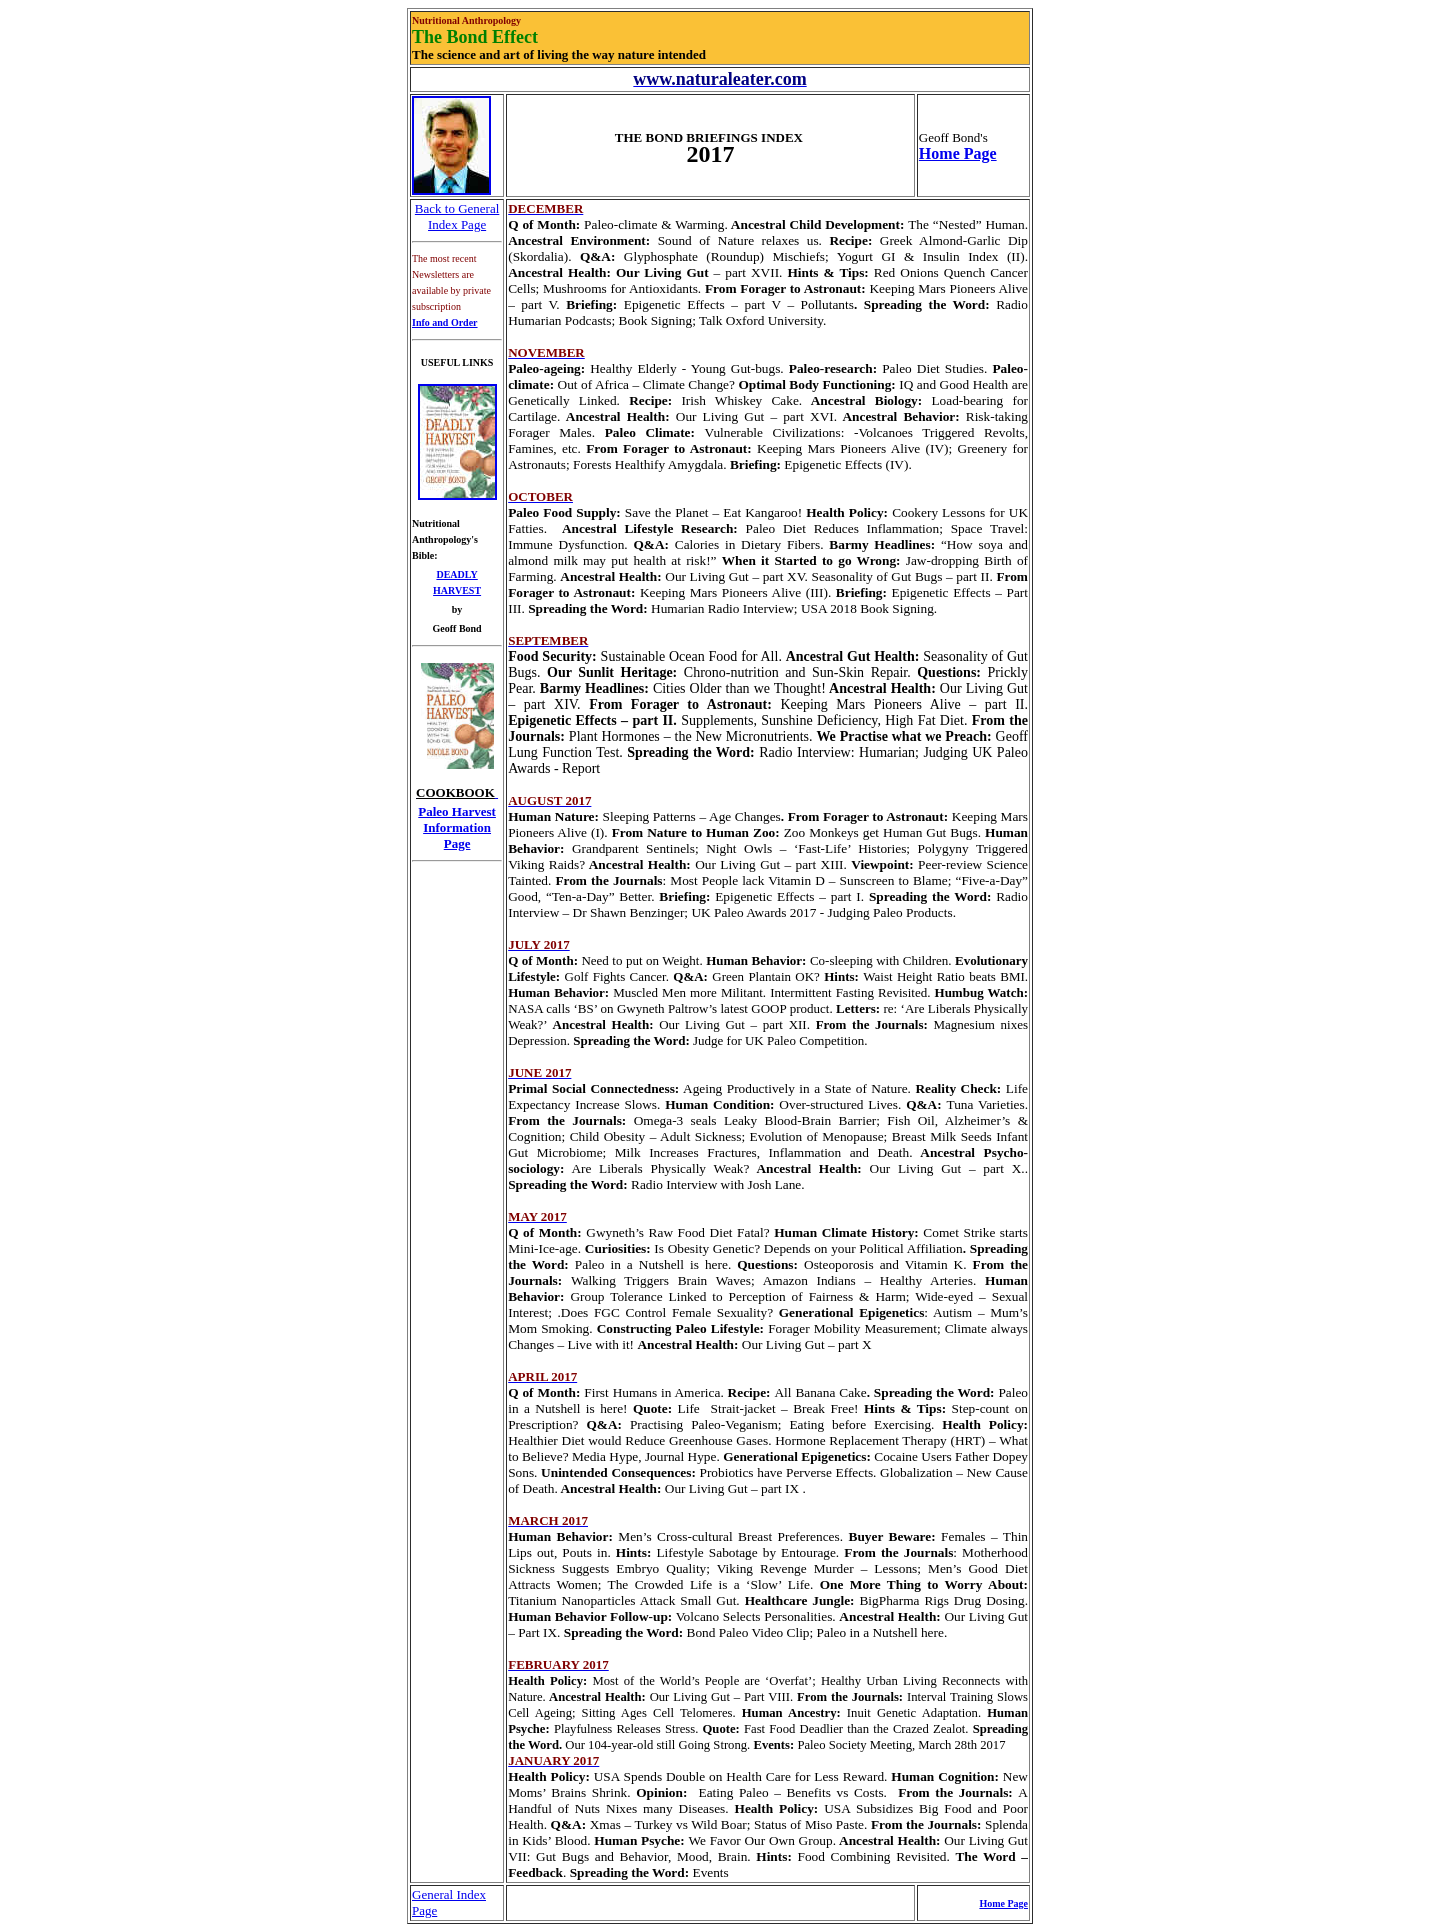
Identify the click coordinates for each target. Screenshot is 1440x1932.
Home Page (958, 153)
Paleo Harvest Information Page (457, 827)
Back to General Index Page (457, 216)
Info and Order (445, 322)
